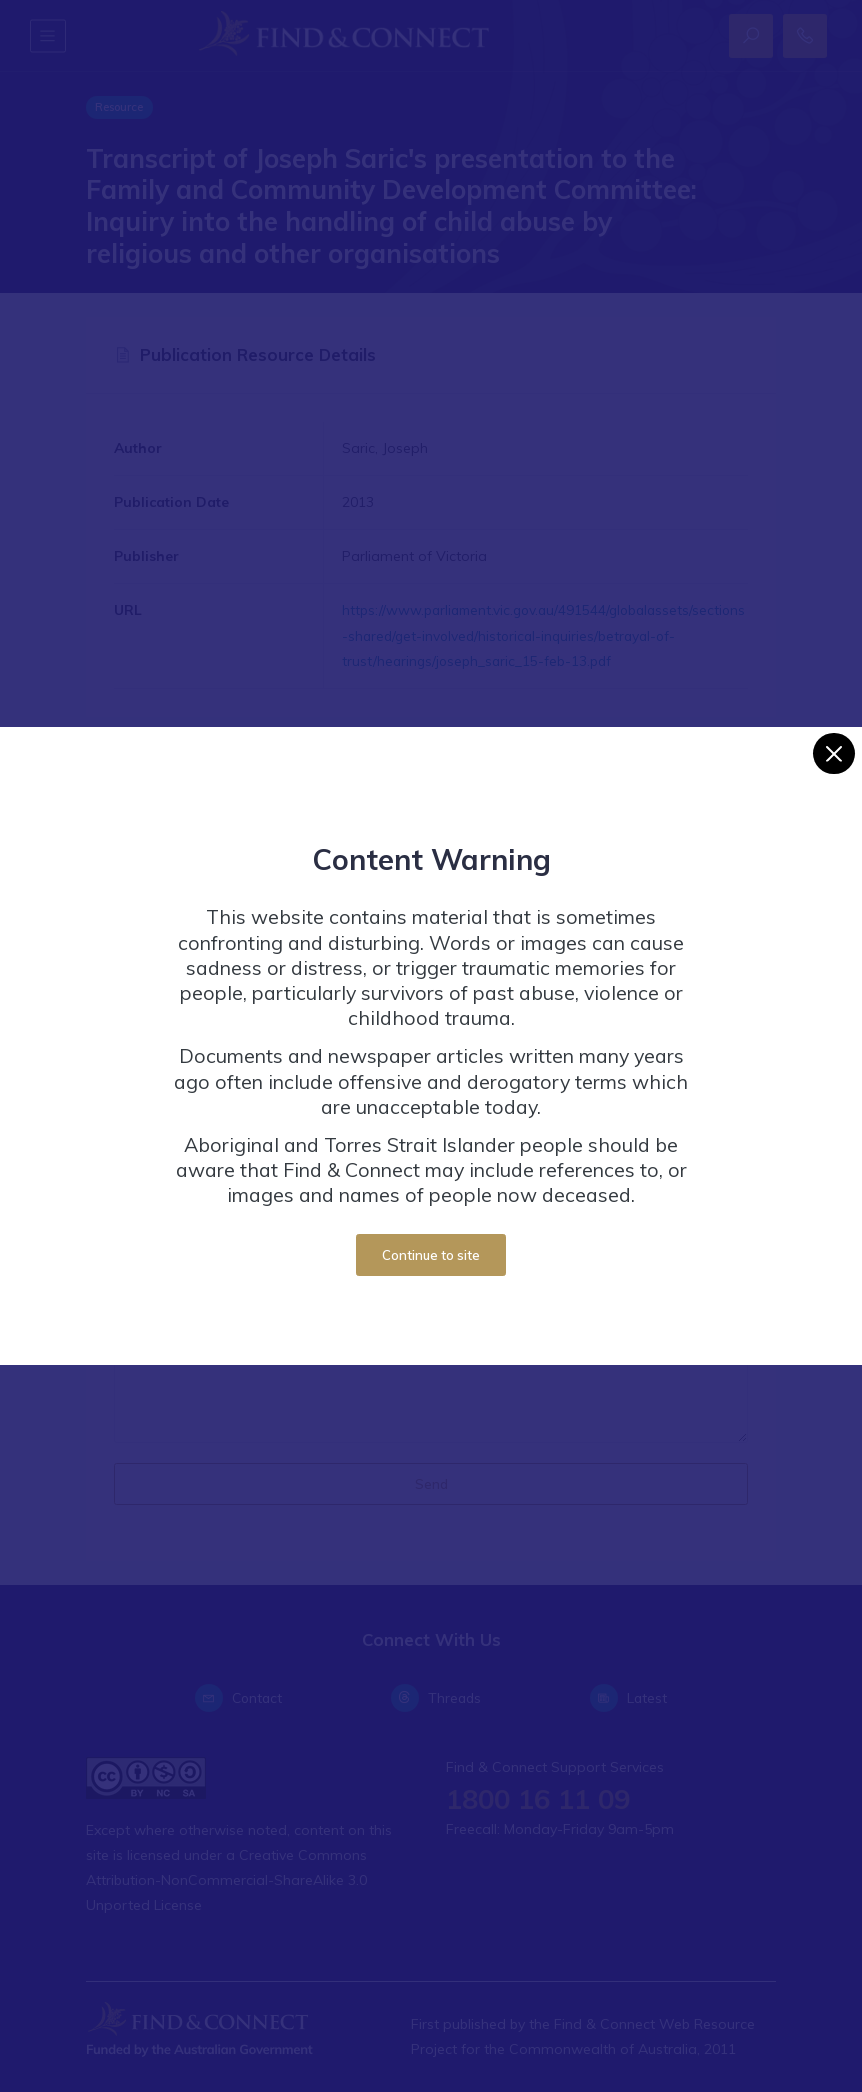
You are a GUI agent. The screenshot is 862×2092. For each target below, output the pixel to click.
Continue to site (431, 1255)
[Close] (833, 753)
